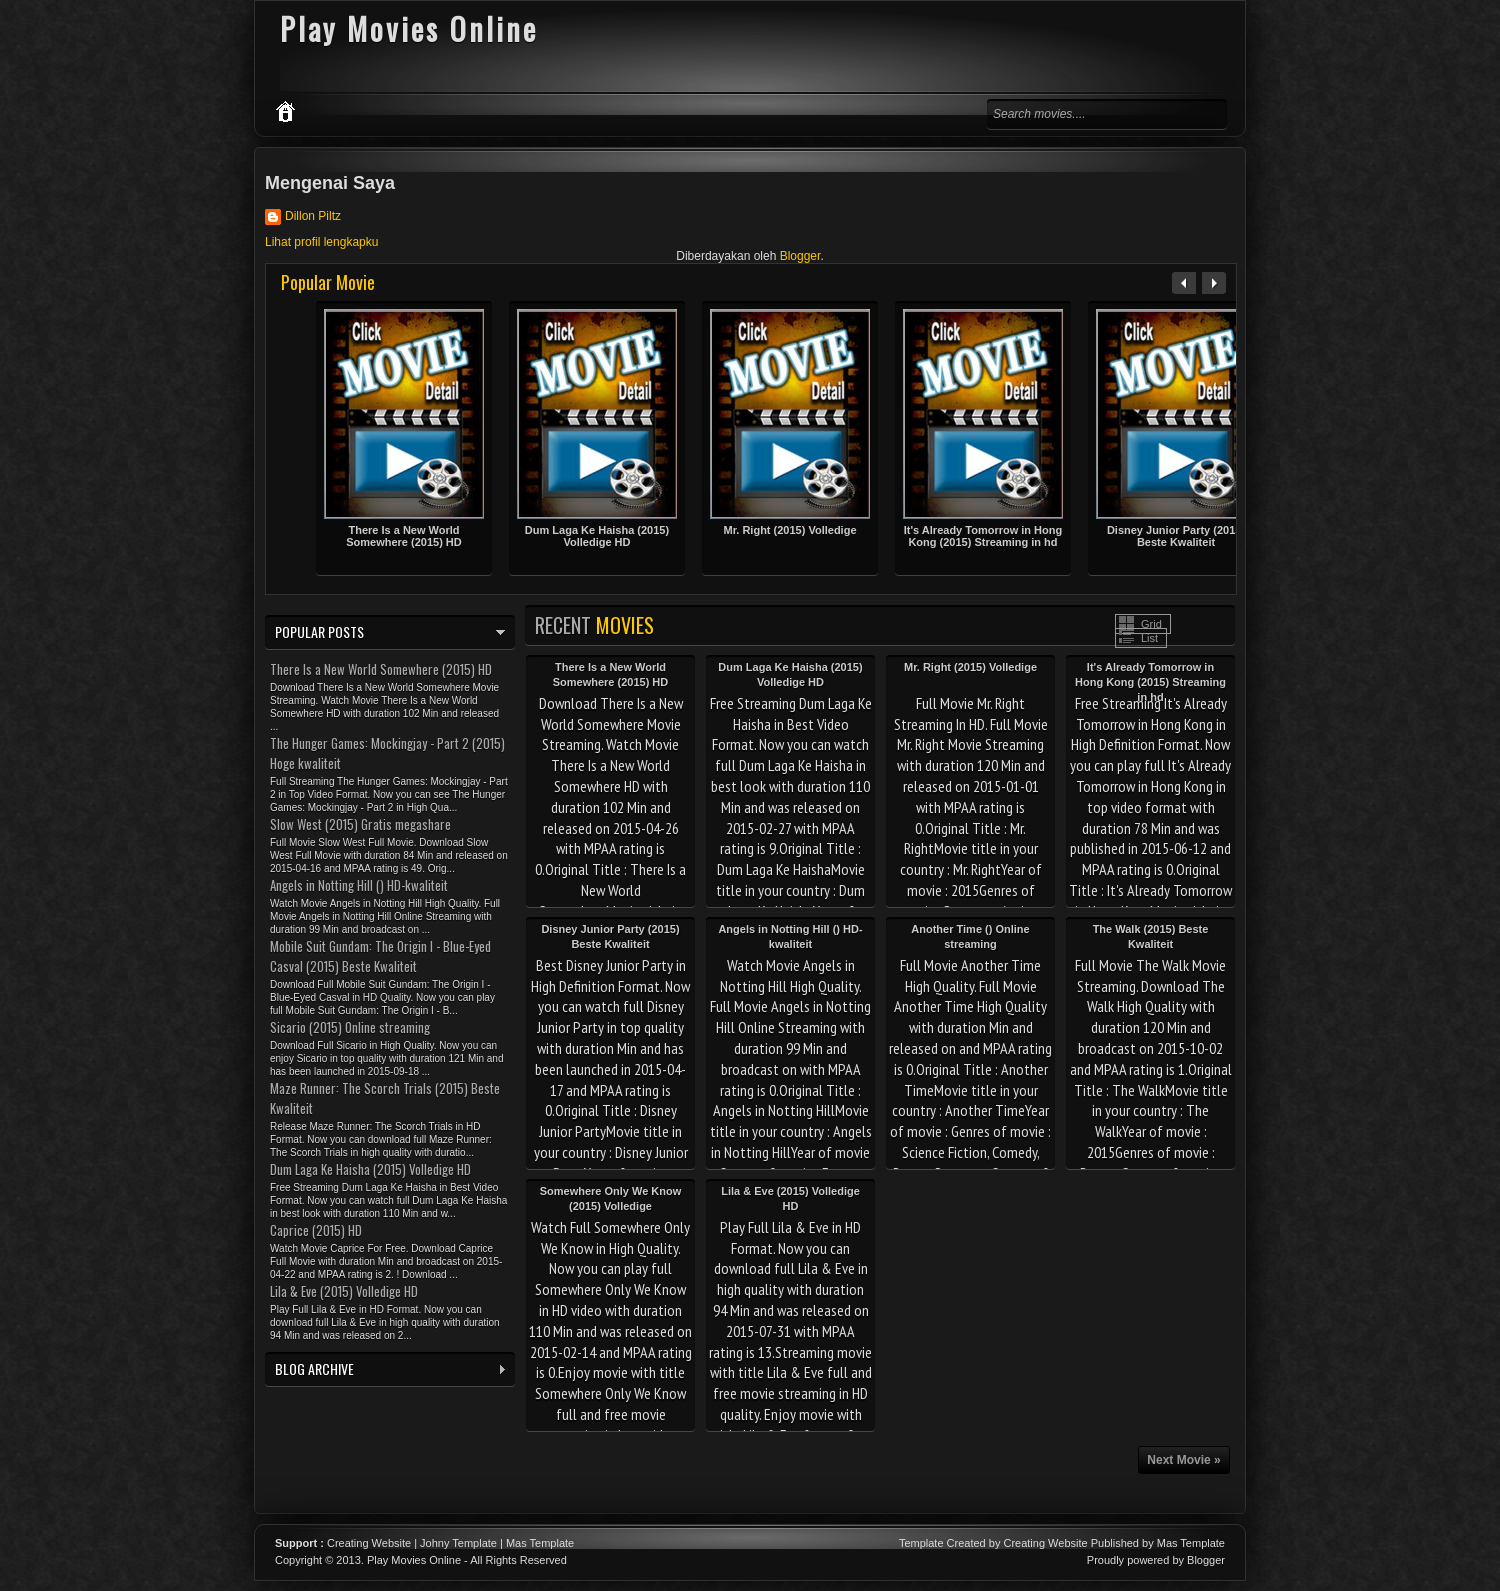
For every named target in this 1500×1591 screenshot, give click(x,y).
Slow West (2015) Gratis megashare (360, 824)
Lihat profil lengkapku (321, 242)
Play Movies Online (414, 1560)
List (1149, 638)
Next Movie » (1183, 1460)
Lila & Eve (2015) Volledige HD (344, 1291)
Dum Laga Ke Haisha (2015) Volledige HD (597, 536)
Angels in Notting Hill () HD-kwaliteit (359, 885)
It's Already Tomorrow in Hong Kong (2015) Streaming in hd (983, 536)
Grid (1151, 624)
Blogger (800, 256)
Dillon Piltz (313, 216)
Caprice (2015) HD (316, 1230)
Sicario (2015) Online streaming (350, 1027)
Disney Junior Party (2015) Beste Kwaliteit (1176, 536)
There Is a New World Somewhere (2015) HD (404, 536)
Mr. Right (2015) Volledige (789, 530)
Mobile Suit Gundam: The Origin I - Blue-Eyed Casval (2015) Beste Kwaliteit (380, 956)
